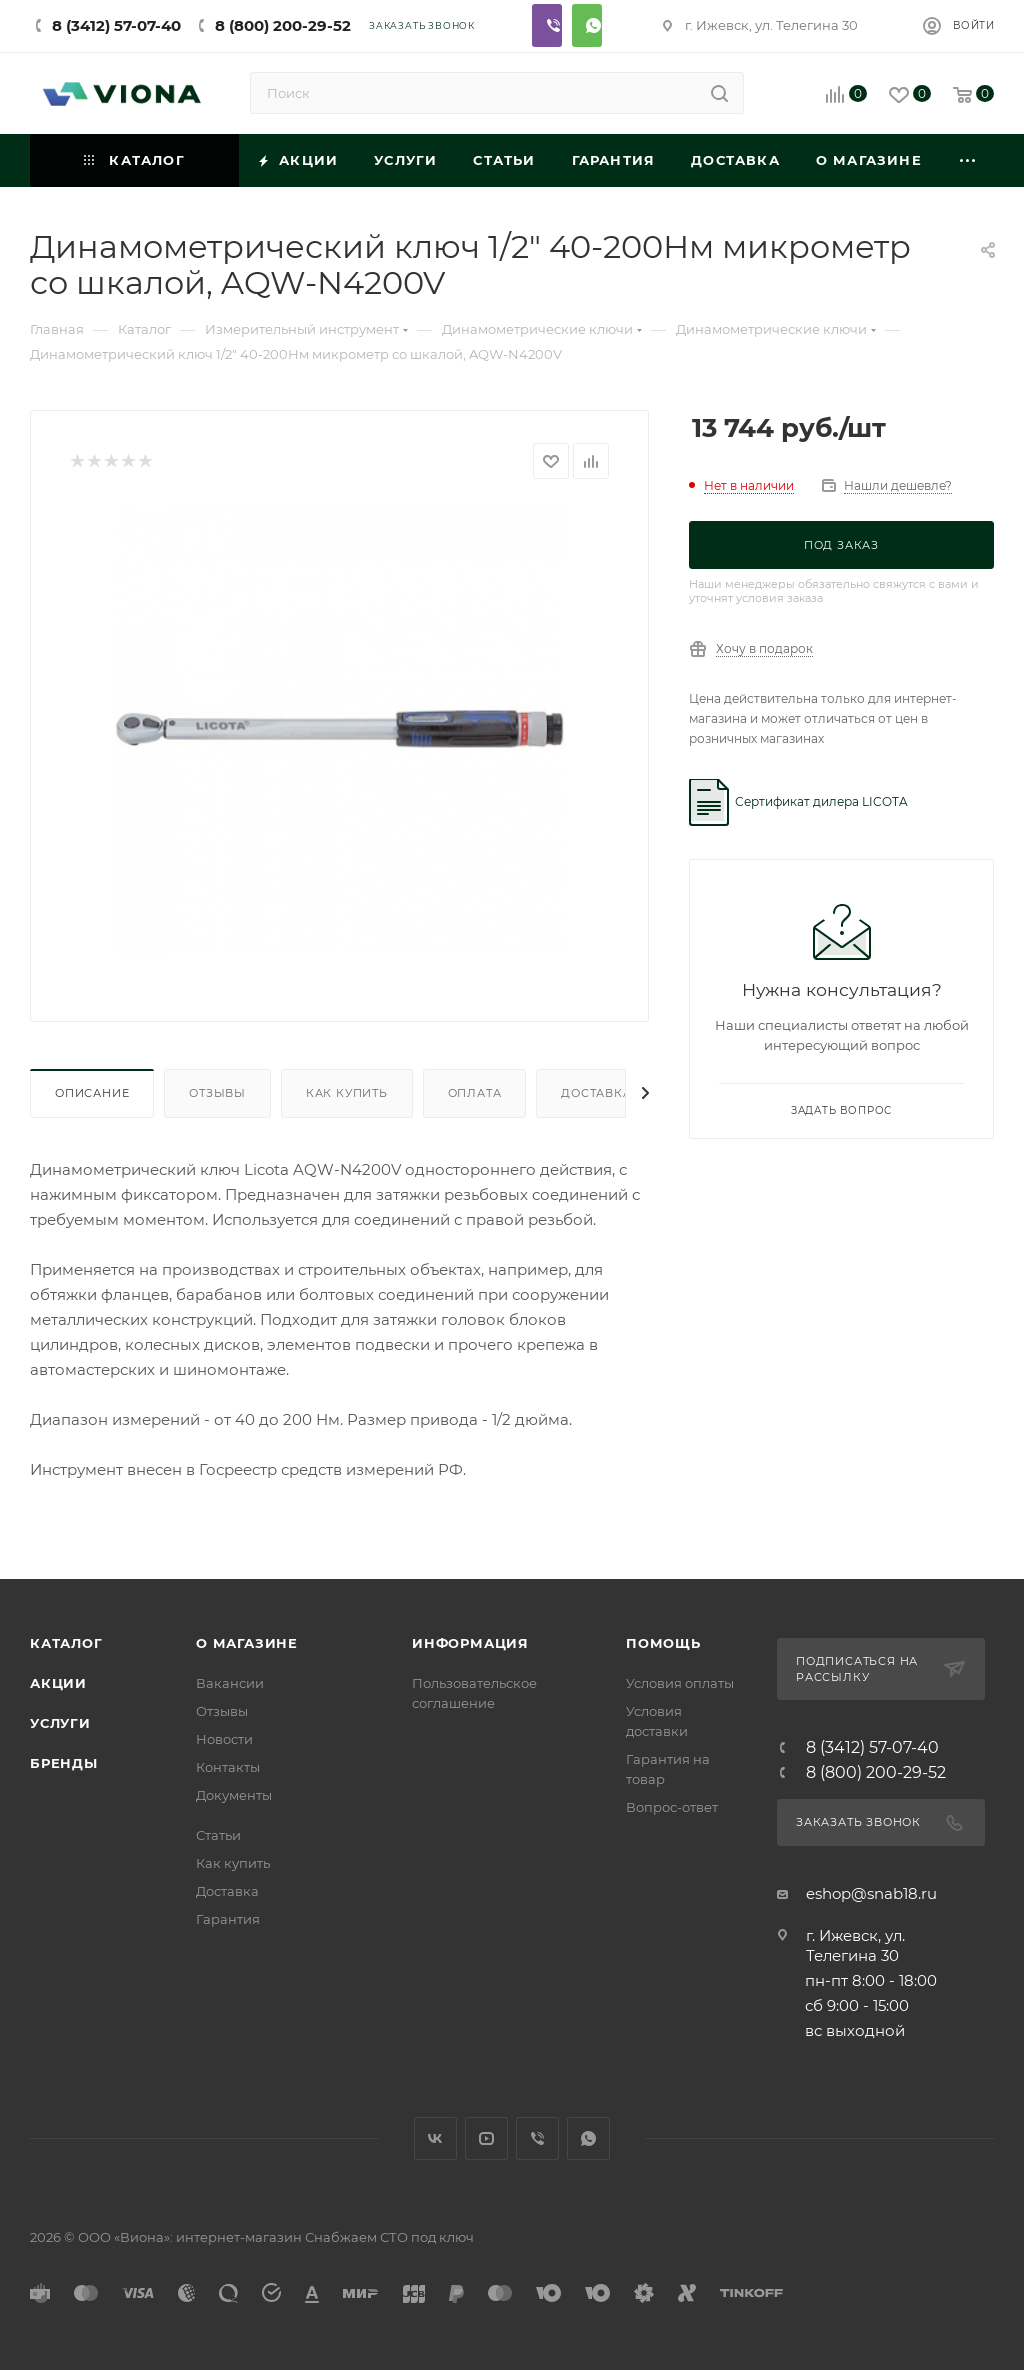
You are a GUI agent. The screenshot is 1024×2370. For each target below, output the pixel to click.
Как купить (347, 1093)
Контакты (228, 1767)
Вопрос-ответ (672, 1807)
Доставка (596, 1093)
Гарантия (228, 1919)
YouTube (486, 2138)
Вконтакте (435, 2138)
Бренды (64, 1763)
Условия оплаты (680, 1683)
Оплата (475, 1093)
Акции (58, 1683)
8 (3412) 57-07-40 (116, 25)
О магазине (247, 1643)
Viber (547, 25)
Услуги (60, 1723)
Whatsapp (587, 25)
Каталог (66, 1643)
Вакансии (230, 1683)
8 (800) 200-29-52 (283, 25)
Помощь (663, 1643)
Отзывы (217, 1093)
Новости (224, 1739)
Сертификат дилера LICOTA (821, 801)
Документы (234, 1795)
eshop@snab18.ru (871, 1893)
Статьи (218, 1835)
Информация (470, 1643)
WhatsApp (588, 2138)
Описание (92, 1093)
